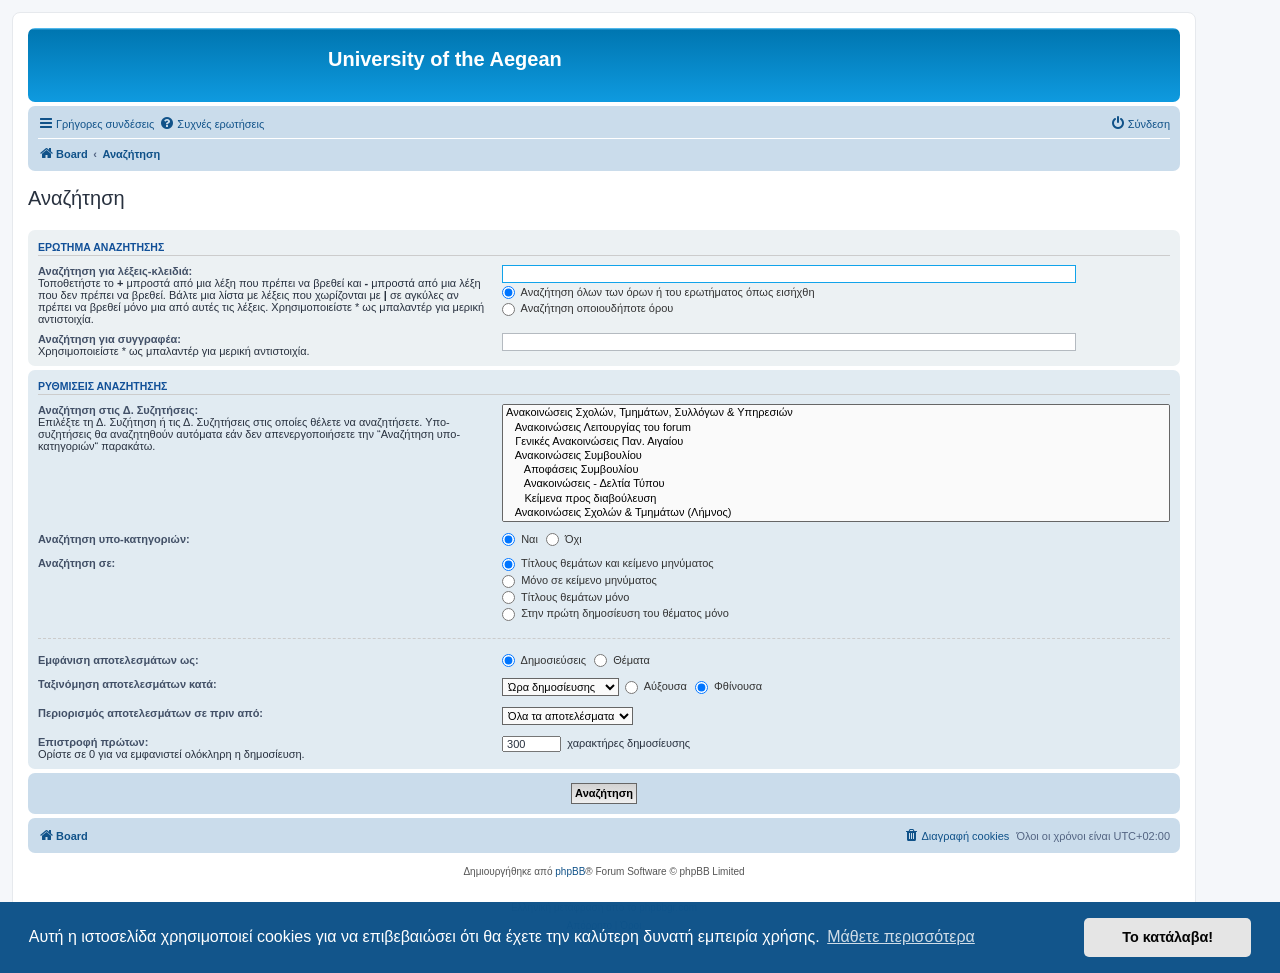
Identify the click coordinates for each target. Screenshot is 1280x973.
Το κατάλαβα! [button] (1167, 937)
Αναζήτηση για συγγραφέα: (109, 339)
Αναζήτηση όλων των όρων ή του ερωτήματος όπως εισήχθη (658, 292)
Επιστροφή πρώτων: (93, 742)
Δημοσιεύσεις (544, 660)
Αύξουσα (656, 686)
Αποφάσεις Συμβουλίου (836, 470)
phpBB (570, 871)
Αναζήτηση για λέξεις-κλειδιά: (115, 271)
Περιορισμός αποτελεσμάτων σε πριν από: (150, 713)
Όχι (564, 539)
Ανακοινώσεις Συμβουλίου (836, 456)
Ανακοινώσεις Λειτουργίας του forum (836, 428)
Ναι (520, 539)
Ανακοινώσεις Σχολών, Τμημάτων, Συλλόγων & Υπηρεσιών (836, 413)
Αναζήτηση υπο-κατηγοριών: (114, 539)
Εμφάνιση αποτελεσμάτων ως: (118, 660)
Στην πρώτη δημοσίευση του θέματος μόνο (615, 613)
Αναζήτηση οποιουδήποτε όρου (587, 308)
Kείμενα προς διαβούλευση (836, 499)
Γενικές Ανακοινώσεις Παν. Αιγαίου (836, 442)
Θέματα (622, 660)
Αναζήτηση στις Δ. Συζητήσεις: (118, 410)
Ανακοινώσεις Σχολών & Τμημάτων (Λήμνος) (836, 513)
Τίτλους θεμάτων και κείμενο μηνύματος (608, 563)
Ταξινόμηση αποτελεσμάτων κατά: (127, 684)
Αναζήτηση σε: (76, 563)
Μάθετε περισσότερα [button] (901, 936)
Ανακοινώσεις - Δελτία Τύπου (836, 484)
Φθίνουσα (728, 686)
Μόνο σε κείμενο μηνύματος (579, 580)
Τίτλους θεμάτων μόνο (565, 597)
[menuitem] (211, 124)
